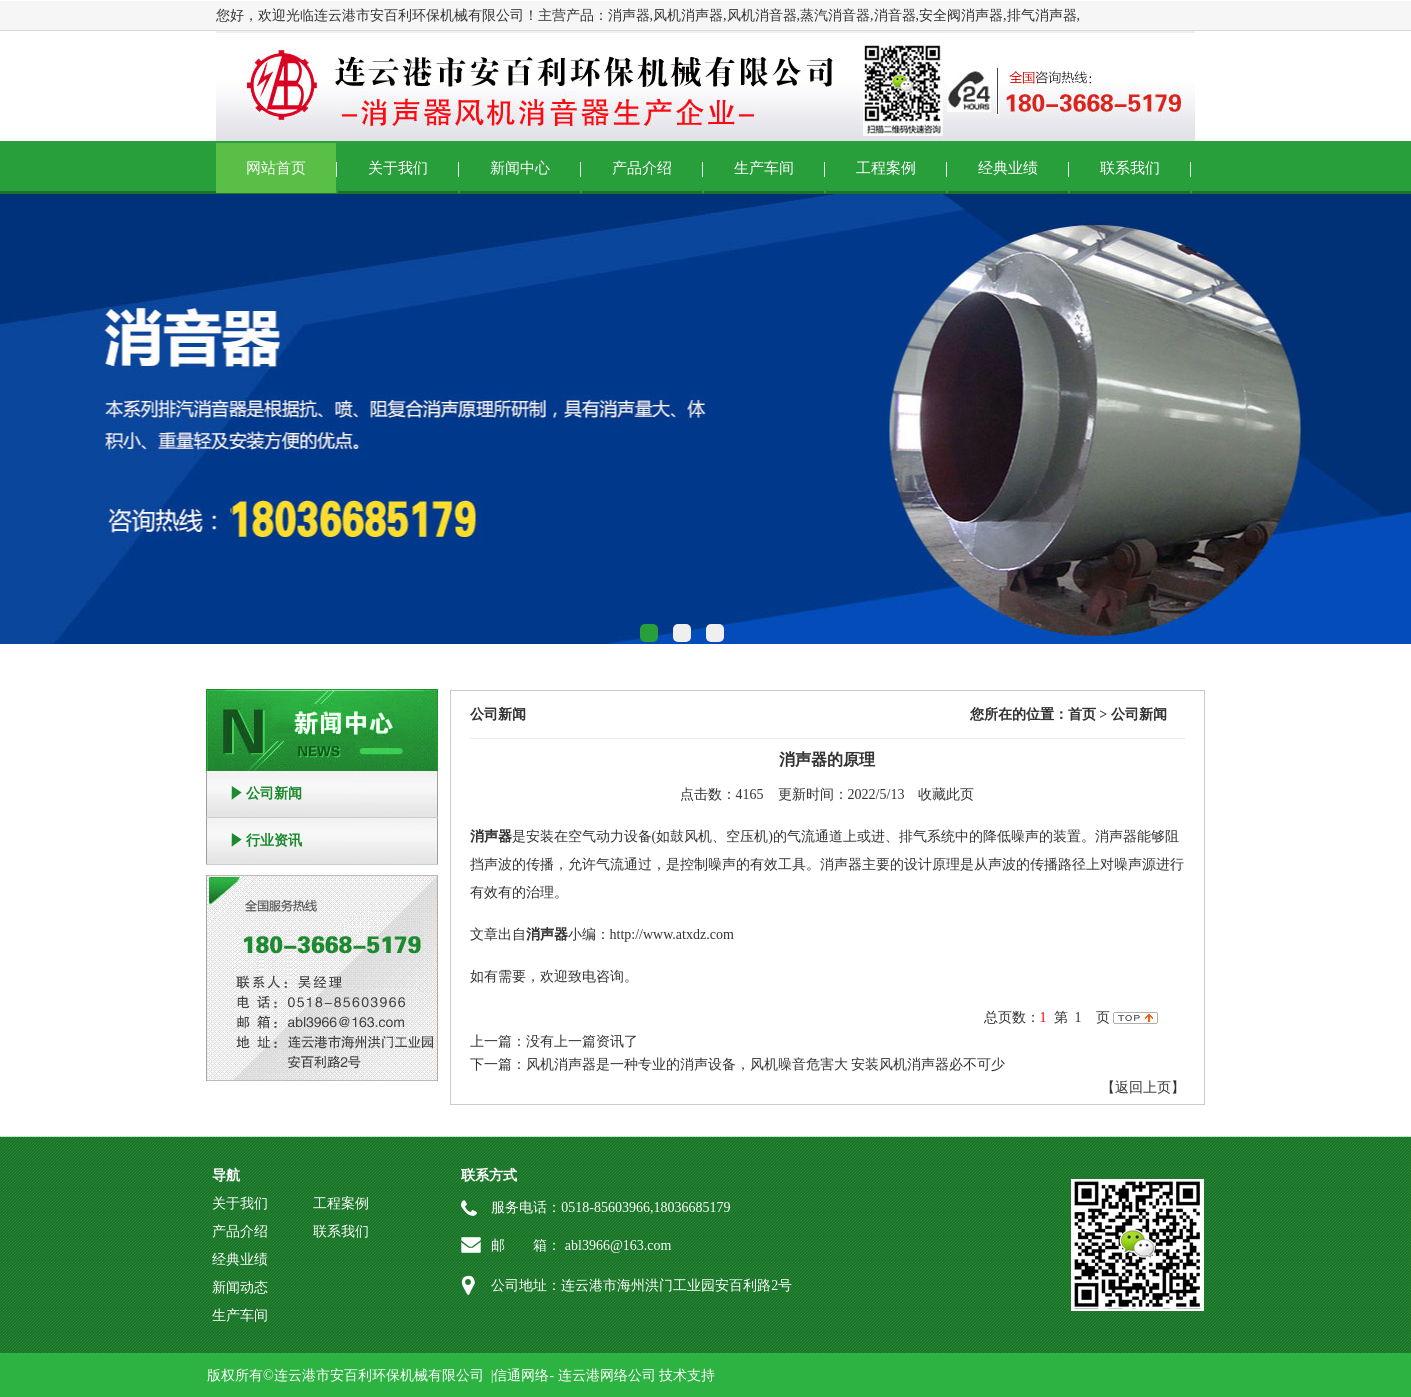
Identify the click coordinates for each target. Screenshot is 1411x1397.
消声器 (629, 15)
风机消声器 (688, 15)
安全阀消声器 (961, 15)
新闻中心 (520, 168)
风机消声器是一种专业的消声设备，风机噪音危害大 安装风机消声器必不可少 (766, 1064)
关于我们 (398, 168)
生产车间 (764, 168)
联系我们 (1130, 168)
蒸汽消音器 (835, 15)
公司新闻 (274, 793)
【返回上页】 (1143, 1087)
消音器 (895, 15)
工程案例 (886, 168)
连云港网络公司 (607, 1375)
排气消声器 (1042, 15)
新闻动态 (240, 1287)
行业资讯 (274, 840)
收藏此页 (946, 794)
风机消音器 (762, 15)
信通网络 (521, 1375)
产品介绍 (642, 168)
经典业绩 (1008, 168)
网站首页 (276, 168)
